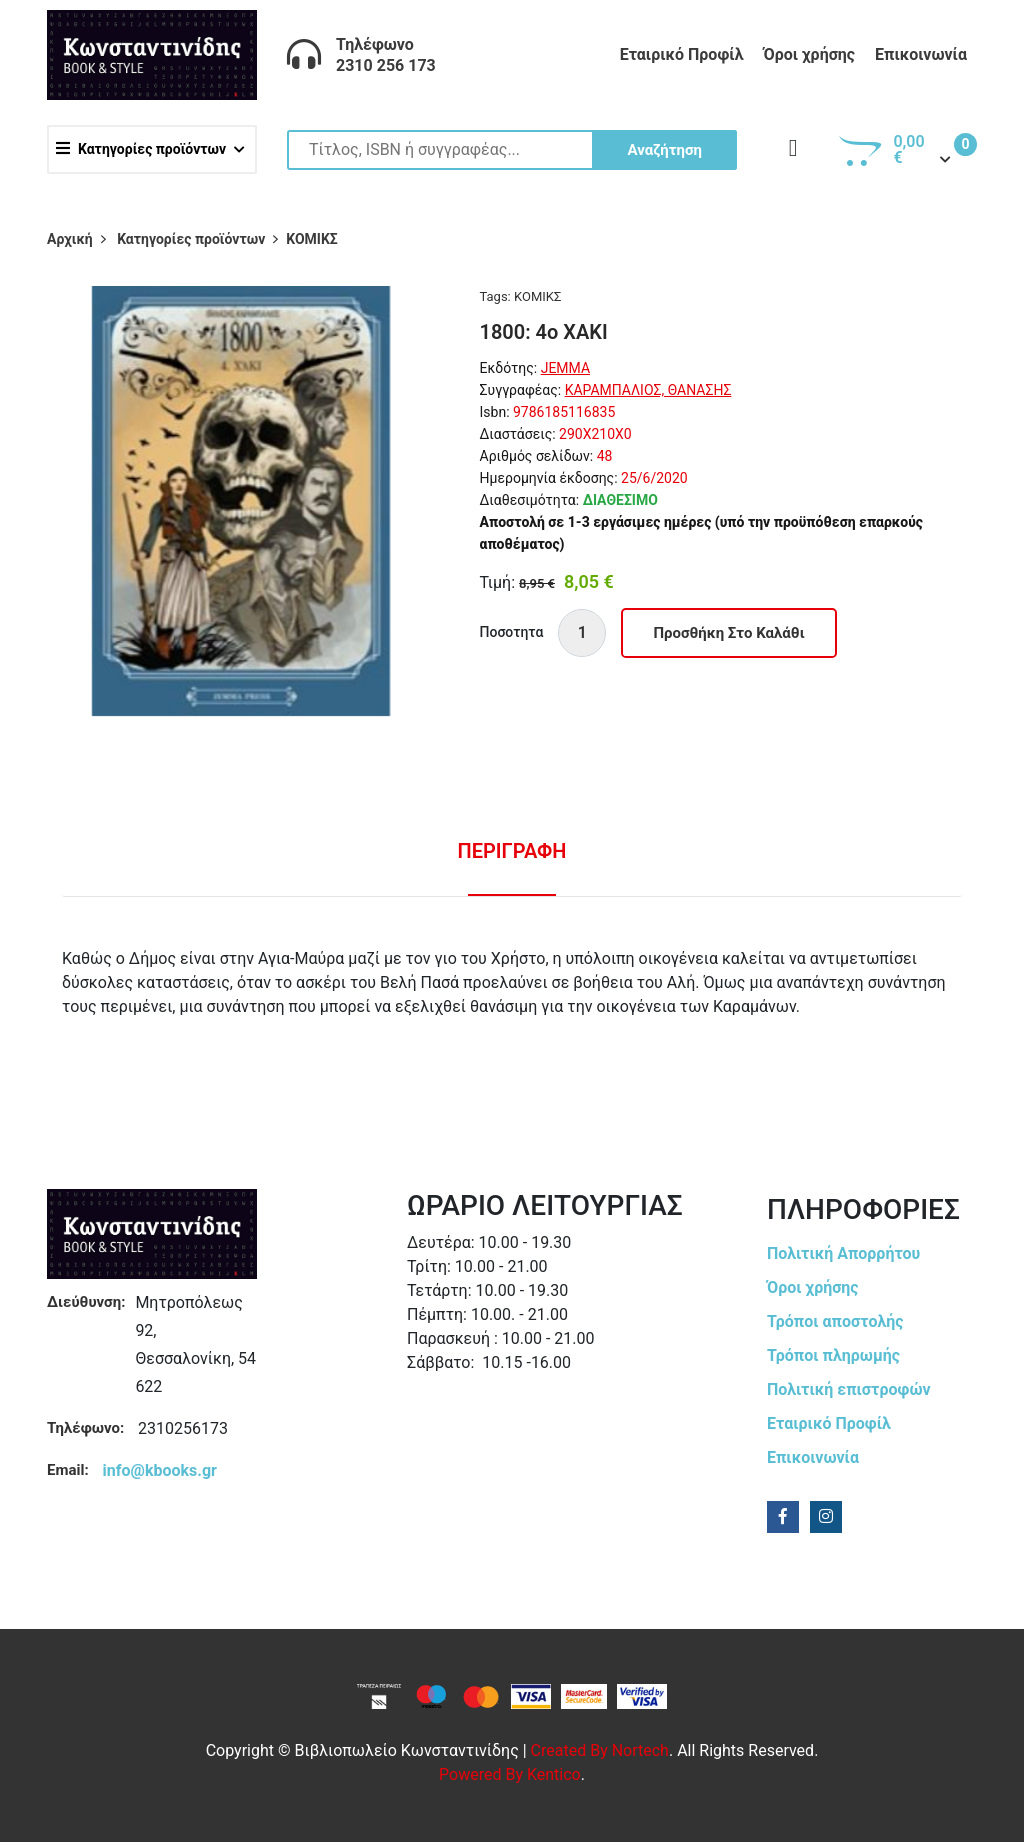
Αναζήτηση (664, 150)
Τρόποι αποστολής (835, 1321)
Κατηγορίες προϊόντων (141, 148)
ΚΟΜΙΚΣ (537, 296)
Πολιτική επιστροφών (849, 1389)
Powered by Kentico (510, 1774)
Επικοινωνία (921, 54)
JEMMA (565, 368)
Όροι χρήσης (809, 54)
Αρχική (70, 239)
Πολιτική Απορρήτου (843, 1253)
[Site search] (512, 150)
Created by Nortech (600, 1750)
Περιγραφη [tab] (512, 851)
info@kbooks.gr (160, 1470)
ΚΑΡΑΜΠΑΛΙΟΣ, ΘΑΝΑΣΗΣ (648, 390)
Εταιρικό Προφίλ (682, 54)
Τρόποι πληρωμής (833, 1355)
